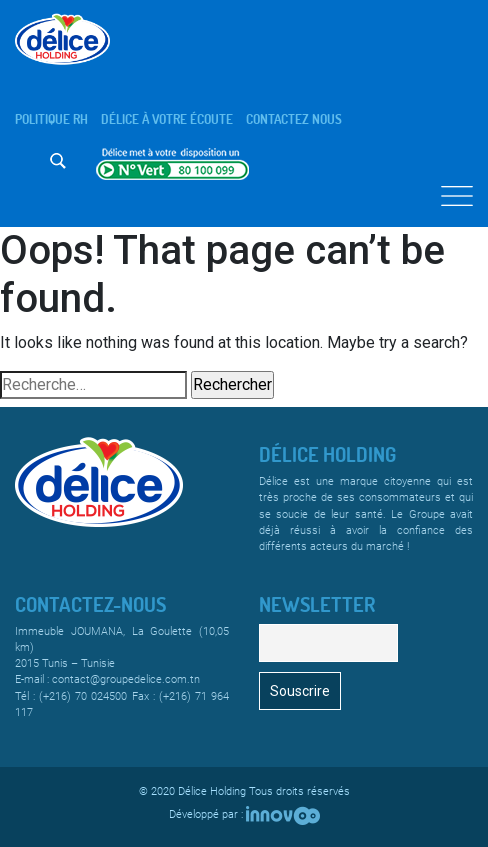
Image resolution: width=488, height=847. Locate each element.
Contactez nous (294, 119)
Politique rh (51, 119)
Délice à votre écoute (167, 119)
